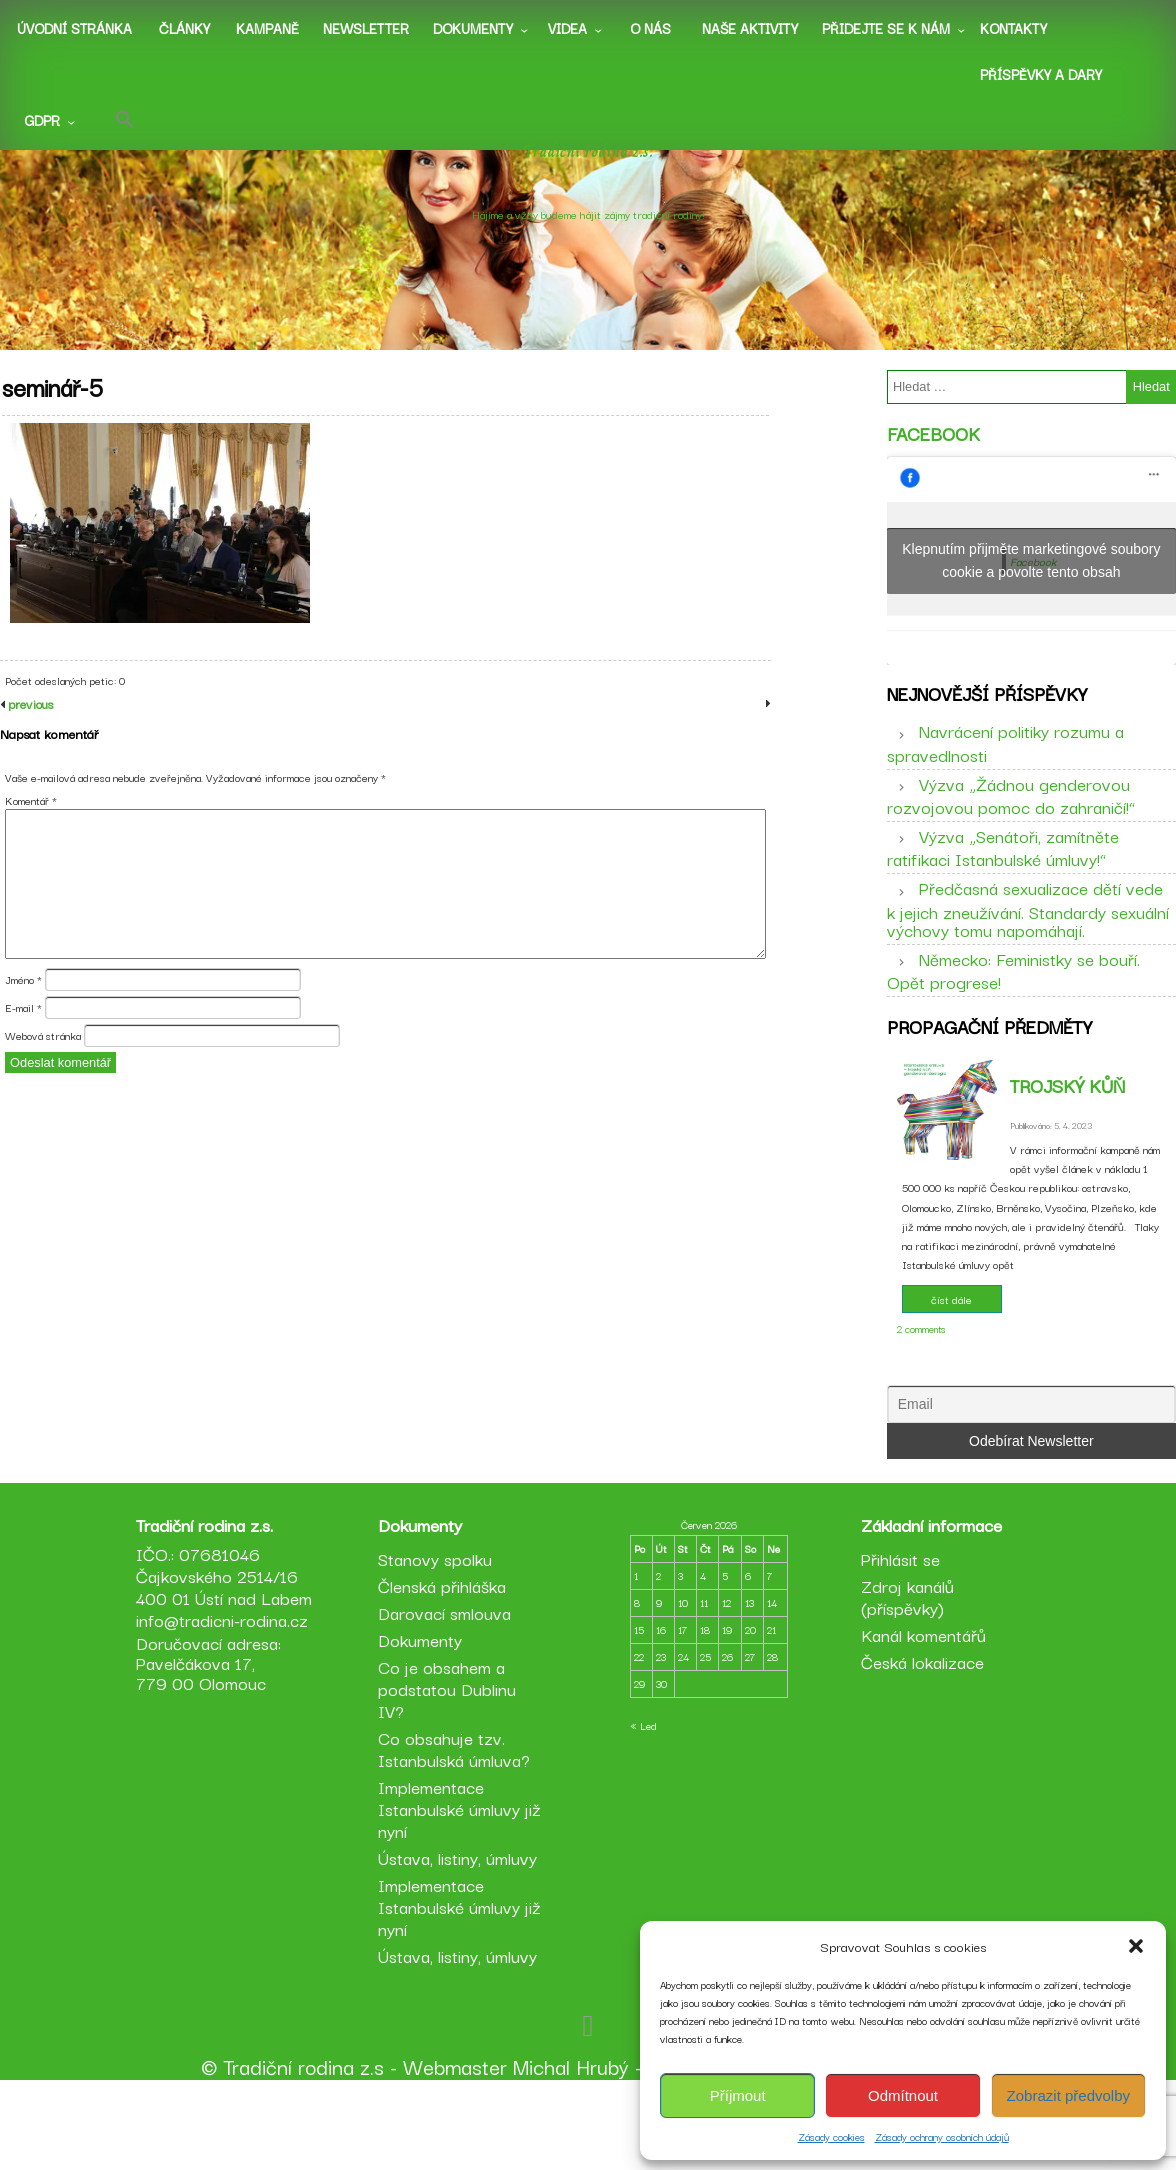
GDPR (42, 120)
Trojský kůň (1067, 1129)
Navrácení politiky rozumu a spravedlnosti (1005, 772)
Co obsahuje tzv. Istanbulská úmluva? (457, 1830)
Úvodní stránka (74, 28)
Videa (567, 28)
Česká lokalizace (919, 1743)
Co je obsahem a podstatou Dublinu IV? (450, 1770)
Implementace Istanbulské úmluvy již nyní (462, 1890)
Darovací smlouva (447, 1694)
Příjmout (738, 2095)
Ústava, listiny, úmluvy (460, 1939)
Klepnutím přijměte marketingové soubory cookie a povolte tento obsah (1031, 575)
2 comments (921, 1372)
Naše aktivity (750, 28)
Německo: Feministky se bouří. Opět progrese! (1013, 999)
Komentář (31, 845)
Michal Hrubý (571, 2148)
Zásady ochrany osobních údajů (942, 2136)
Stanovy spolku (438, 1640)
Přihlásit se (897, 1640)
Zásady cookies (831, 2136)
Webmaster (455, 2148)
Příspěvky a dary (1041, 74)
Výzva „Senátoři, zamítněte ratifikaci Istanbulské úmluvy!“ (1003, 877)
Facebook (933, 448)
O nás (650, 28)
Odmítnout (903, 2095)
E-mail (23, 1053)
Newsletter (366, 28)
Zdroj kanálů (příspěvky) (904, 1678)
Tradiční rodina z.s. (588, 175)
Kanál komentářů (920, 1716)
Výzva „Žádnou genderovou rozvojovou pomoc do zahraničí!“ (1011, 824)
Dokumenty (473, 28)
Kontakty (1013, 28)
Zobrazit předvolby (1068, 2095)
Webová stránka (43, 1081)
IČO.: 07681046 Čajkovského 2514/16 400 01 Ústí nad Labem (223, 1668)
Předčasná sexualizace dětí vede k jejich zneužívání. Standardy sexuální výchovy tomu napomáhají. (1028, 938)
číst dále (951, 1343)
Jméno (23, 1025)
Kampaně (267, 28)
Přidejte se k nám (886, 28)
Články (184, 28)
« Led (643, 1807)
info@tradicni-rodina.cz (228, 1723)
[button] (1136, 1946)
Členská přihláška (445, 1667)
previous (29, 748)
